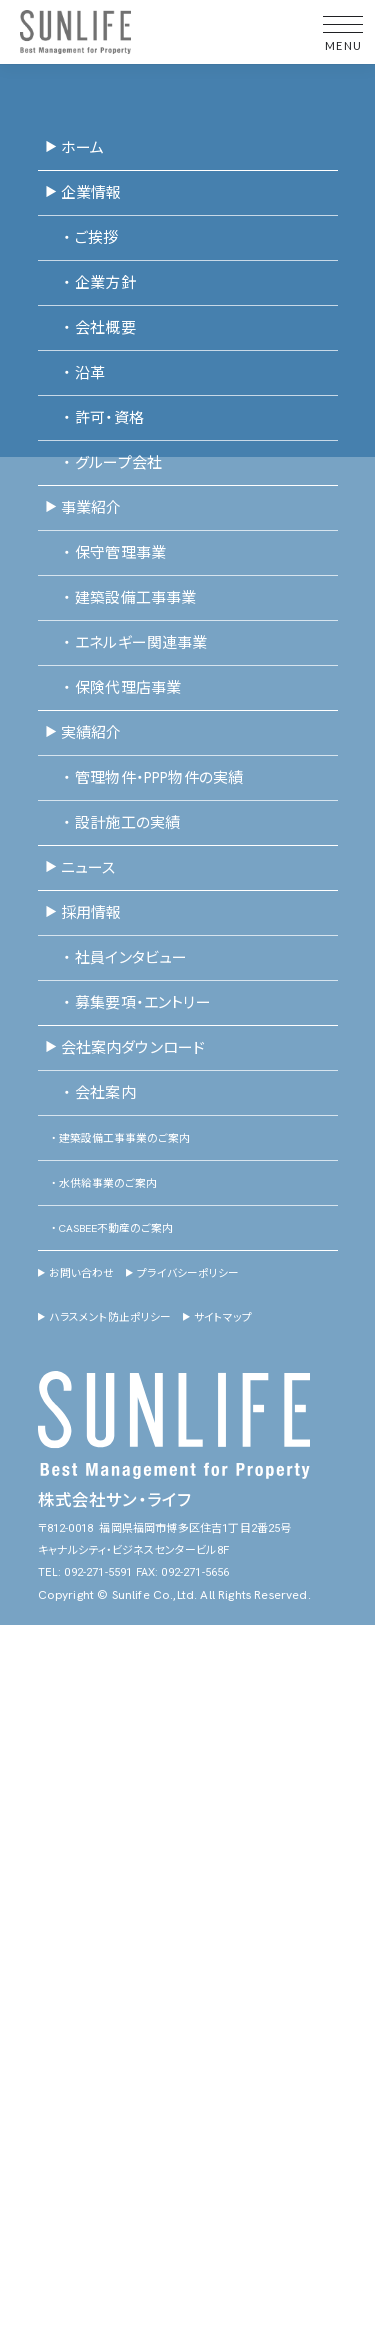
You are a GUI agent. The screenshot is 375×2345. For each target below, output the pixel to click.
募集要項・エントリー (128, 1004)
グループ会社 (103, 464)
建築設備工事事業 (120, 599)
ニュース (80, 869)
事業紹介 (83, 509)
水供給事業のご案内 (97, 1184)
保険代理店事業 (113, 689)
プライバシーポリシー (182, 1274)
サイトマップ (217, 1318)
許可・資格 (94, 419)
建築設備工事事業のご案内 (114, 1139)
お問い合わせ (76, 1274)
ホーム (74, 149)
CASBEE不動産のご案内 (105, 1229)
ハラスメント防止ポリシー (104, 1318)
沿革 (75, 374)
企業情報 (83, 194)
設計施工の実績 (112, 824)
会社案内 (90, 1094)
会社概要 (90, 329)
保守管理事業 (105, 554)
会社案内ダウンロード (125, 1049)
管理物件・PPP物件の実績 (144, 779)
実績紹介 (83, 734)
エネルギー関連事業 (126, 644)
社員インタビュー (116, 959)
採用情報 (83, 914)
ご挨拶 (82, 239)
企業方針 (90, 284)
